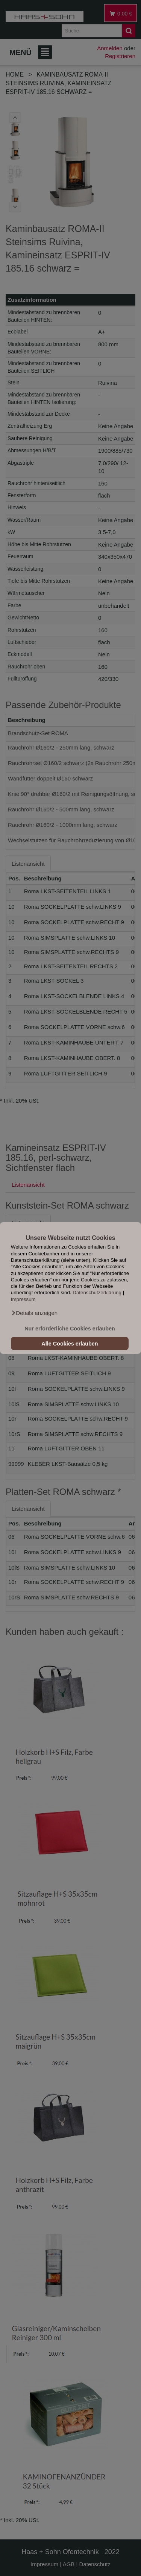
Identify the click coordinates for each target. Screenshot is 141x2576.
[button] (34, 1313)
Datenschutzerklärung (97, 1293)
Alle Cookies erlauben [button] (69, 1344)
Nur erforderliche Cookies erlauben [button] (69, 1329)
